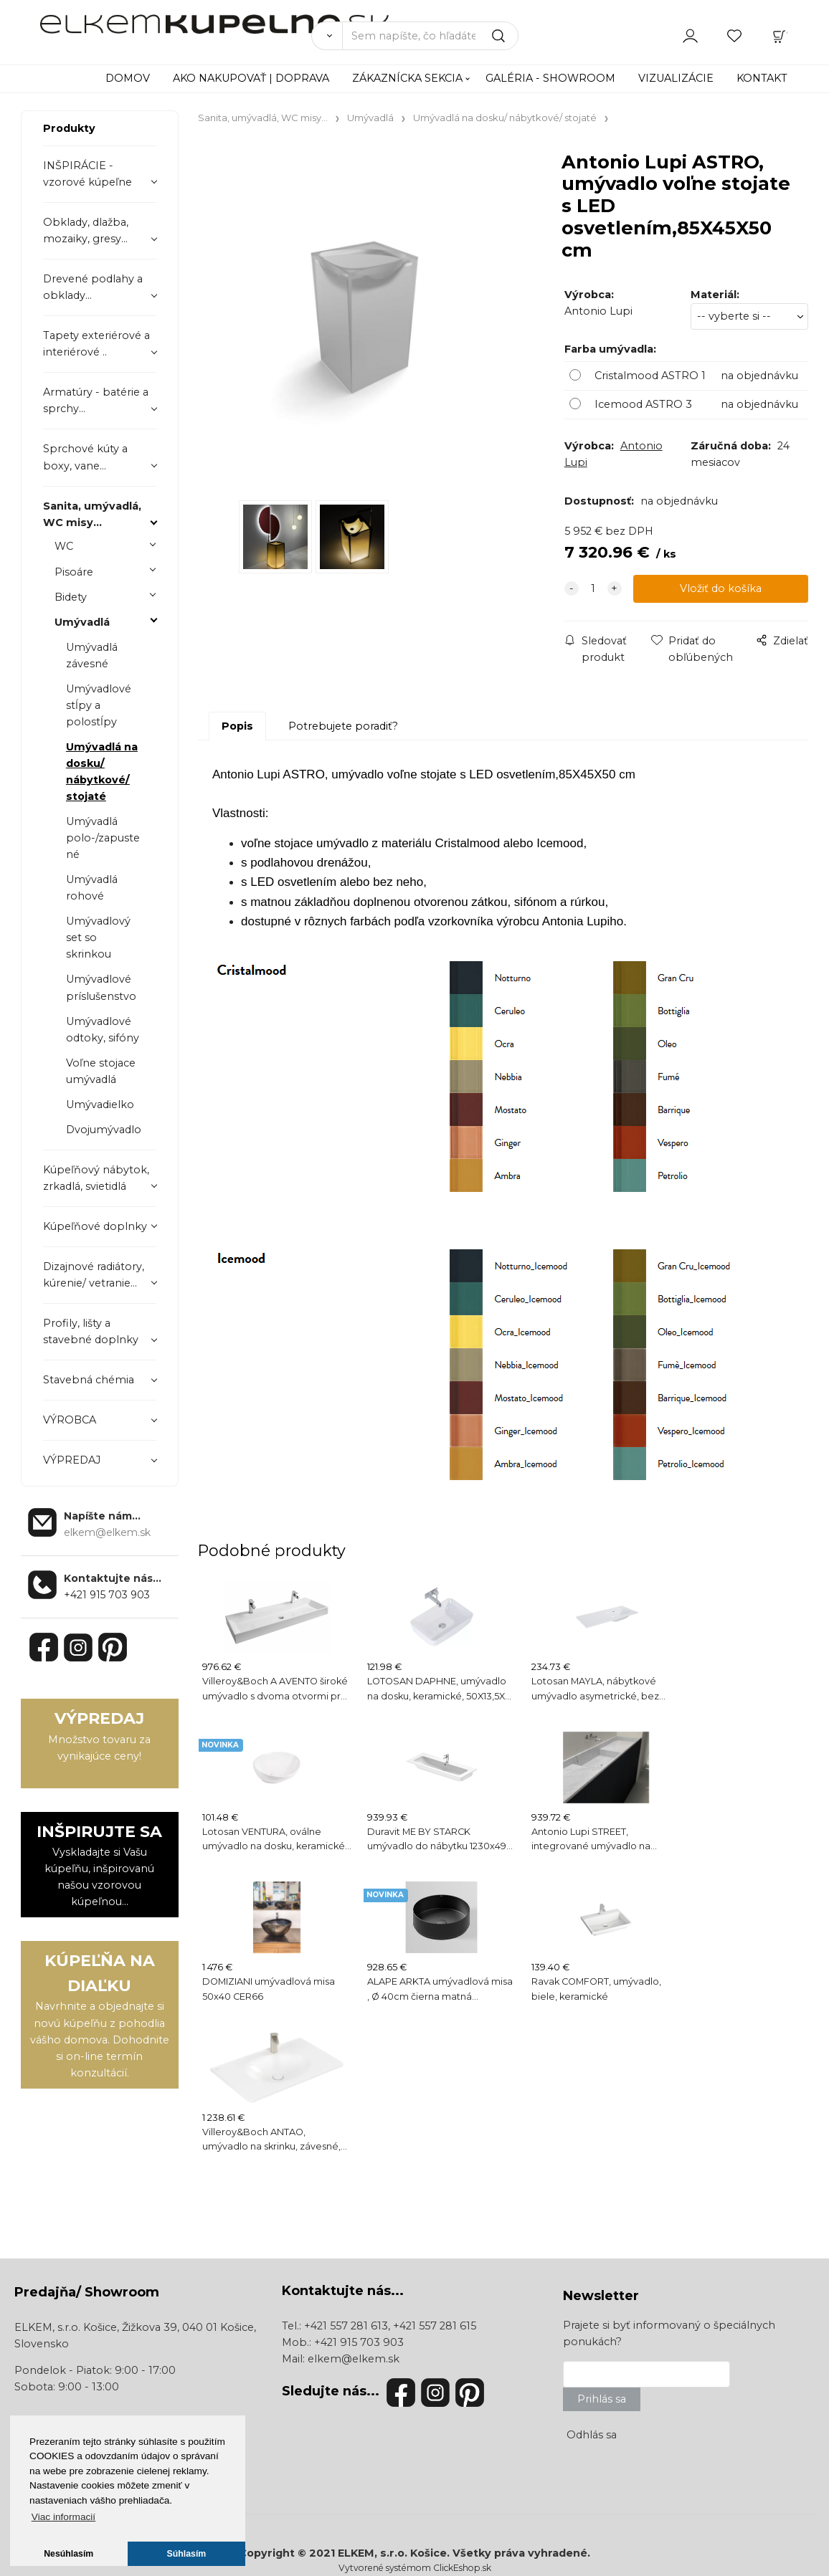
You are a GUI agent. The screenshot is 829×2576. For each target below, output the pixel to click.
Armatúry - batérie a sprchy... (95, 400)
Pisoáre (74, 572)
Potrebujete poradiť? (343, 726)
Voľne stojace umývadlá (101, 1071)
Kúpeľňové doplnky (95, 1226)
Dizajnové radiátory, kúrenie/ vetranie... (93, 1274)
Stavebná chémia (88, 1379)
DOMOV (127, 78)
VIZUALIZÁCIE (676, 78)
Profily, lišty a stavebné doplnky (90, 1331)
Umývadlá (82, 622)
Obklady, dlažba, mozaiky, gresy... (85, 230)
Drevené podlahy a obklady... (93, 287)
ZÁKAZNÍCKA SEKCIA (407, 78)
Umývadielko (100, 1104)
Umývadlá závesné (92, 655)
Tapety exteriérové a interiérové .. (96, 343)
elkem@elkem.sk (353, 2358)
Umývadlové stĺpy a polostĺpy (98, 705)
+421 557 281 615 (434, 2325)
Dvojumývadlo (103, 1129)
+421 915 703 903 (107, 1594)
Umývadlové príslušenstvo (101, 987)
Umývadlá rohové (92, 887)
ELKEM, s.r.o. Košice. (394, 2553)
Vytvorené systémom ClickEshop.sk (414, 2567)
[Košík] (779, 35)
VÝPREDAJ (71, 1460)
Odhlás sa (592, 2434)
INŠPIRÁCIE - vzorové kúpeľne (87, 174)
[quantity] (593, 590)
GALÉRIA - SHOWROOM (550, 78)
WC (64, 546)
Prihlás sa (601, 2399)
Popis (237, 726)
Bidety (71, 597)
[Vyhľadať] (326, 36)
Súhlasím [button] (187, 2554)
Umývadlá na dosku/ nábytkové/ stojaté (102, 771)
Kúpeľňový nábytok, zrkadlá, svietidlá (96, 1178)
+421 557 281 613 (346, 2325)
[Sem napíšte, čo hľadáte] (430, 36)
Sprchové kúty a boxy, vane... (85, 457)
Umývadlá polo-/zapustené (103, 838)
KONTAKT (761, 78)
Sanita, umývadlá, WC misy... (92, 514)
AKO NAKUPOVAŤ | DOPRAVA (251, 78)
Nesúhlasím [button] (68, 2554)
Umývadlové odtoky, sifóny (102, 1029)
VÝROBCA (69, 1419)
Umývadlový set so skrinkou (98, 937)
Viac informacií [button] (63, 2516)
